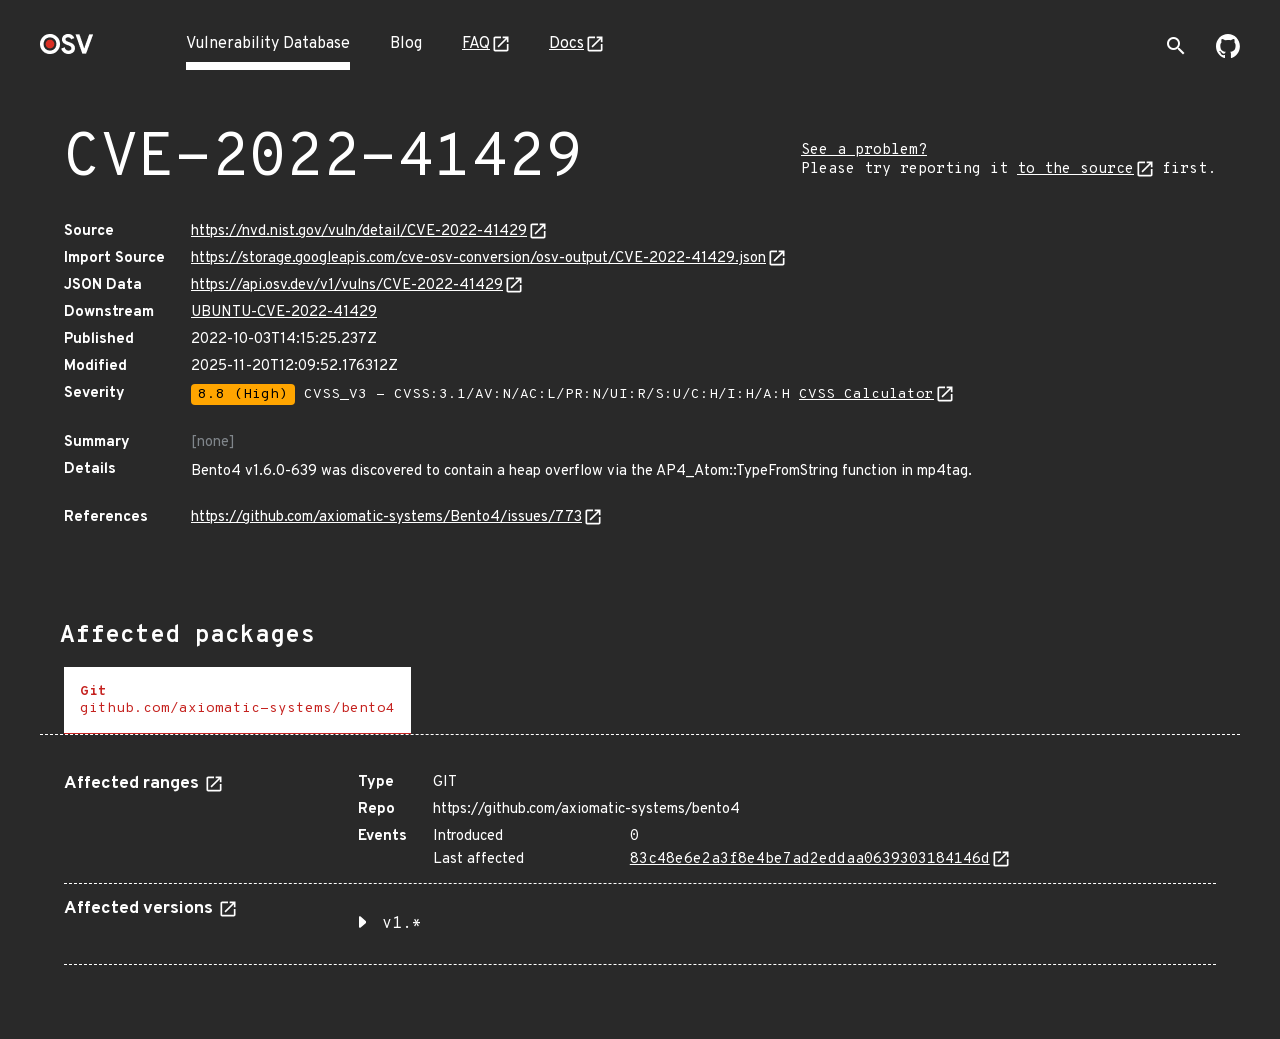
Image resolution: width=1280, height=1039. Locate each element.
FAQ (476, 44)
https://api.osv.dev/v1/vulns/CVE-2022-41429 (347, 285)
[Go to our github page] (1228, 54)
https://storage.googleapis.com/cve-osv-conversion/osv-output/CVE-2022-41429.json (478, 258)
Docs (566, 44)
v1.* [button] (402, 924)
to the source (1075, 169)
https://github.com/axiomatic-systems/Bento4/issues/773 (386, 517)
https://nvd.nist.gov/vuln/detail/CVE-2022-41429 (359, 231)
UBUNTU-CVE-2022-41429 (284, 312)
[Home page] (67, 50)
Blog (406, 44)
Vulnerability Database (268, 44)
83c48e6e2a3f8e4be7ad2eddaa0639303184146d (810, 859)
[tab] (237, 700)
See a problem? (864, 150)
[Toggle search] (1176, 46)
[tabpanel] (640, 861)
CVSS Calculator (866, 394)
